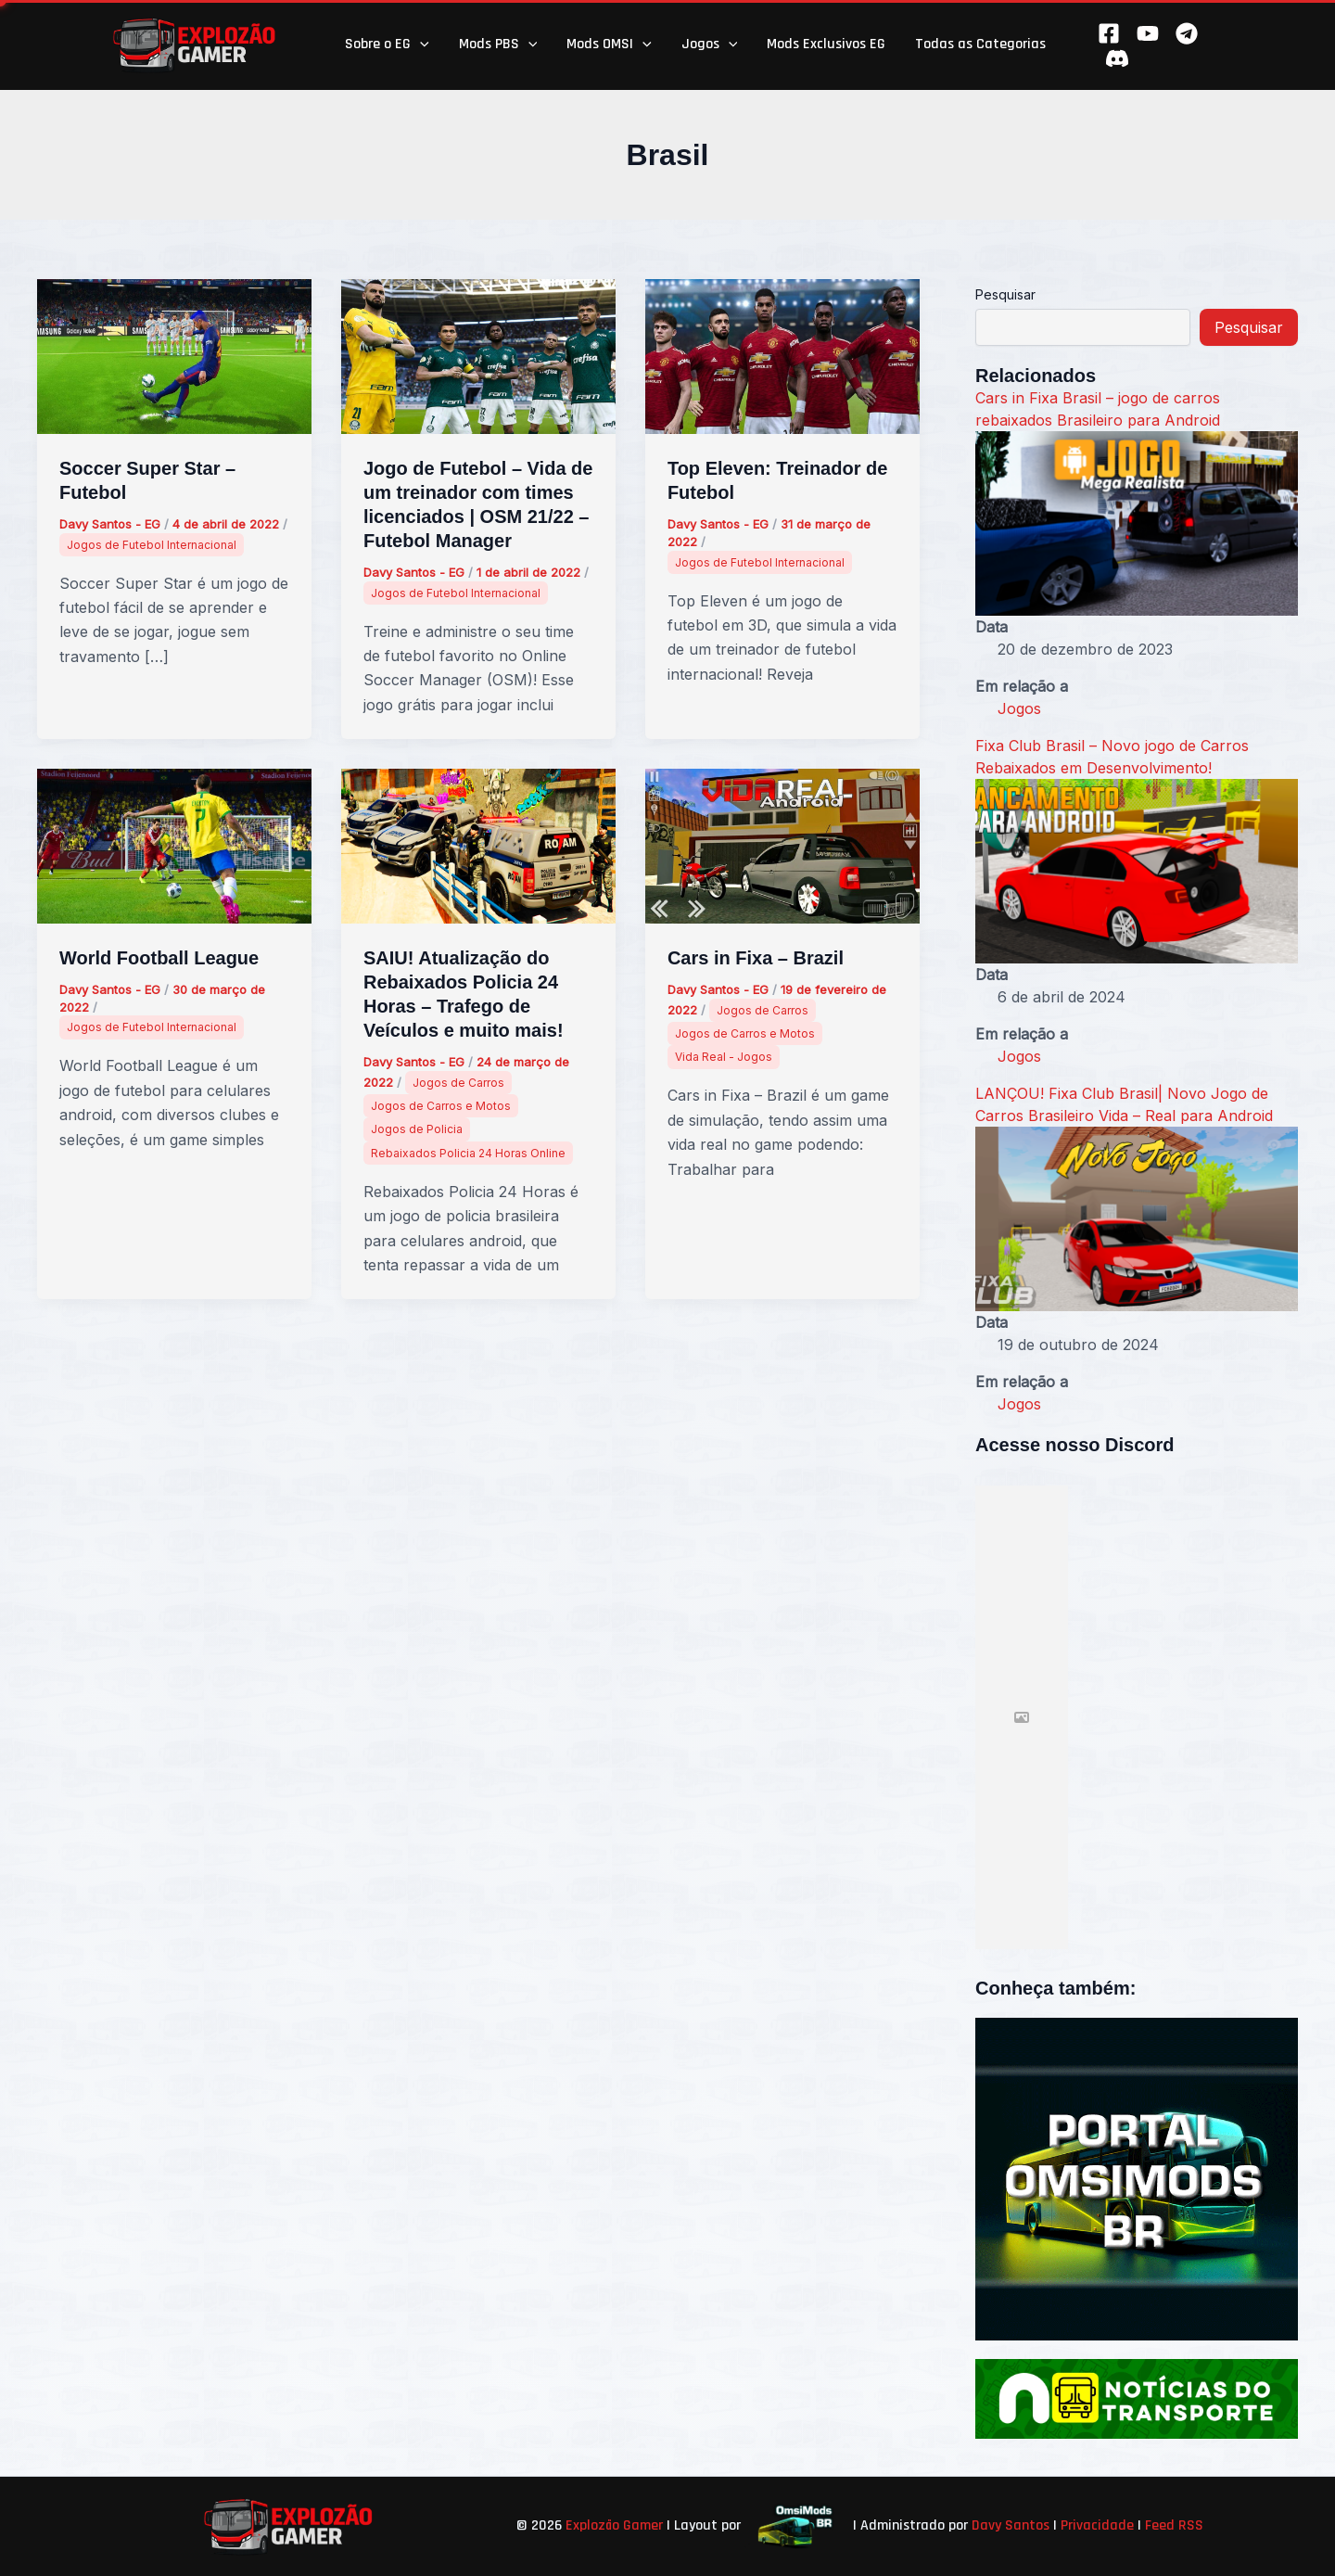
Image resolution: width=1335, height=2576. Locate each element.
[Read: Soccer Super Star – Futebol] (174, 355)
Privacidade (1097, 2525)
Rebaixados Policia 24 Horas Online (468, 1153)
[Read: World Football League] (174, 844)
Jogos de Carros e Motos (441, 1106)
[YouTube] (1148, 33)
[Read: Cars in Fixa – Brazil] (782, 844)
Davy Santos (1010, 2525)
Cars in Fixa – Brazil (756, 958)
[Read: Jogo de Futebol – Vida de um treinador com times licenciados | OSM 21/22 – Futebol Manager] (478, 355)
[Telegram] (1187, 33)
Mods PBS (498, 44)
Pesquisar (1005, 294)
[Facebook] (1109, 33)
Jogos (709, 44)
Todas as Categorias (980, 44)
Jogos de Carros (458, 1083)
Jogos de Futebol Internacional (151, 545)
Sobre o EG (387, 44)
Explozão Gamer (614, 2525)
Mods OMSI (609, 44)
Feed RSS (1174, 2525)
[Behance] (1117, 58)
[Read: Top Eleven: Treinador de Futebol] (782, 355)
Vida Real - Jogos (723, 1057)
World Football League (159, 958)
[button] (420, 44)
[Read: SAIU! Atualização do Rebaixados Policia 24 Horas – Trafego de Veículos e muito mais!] (478, 844)
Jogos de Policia (417, 1129)
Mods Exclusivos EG (826, 44)
